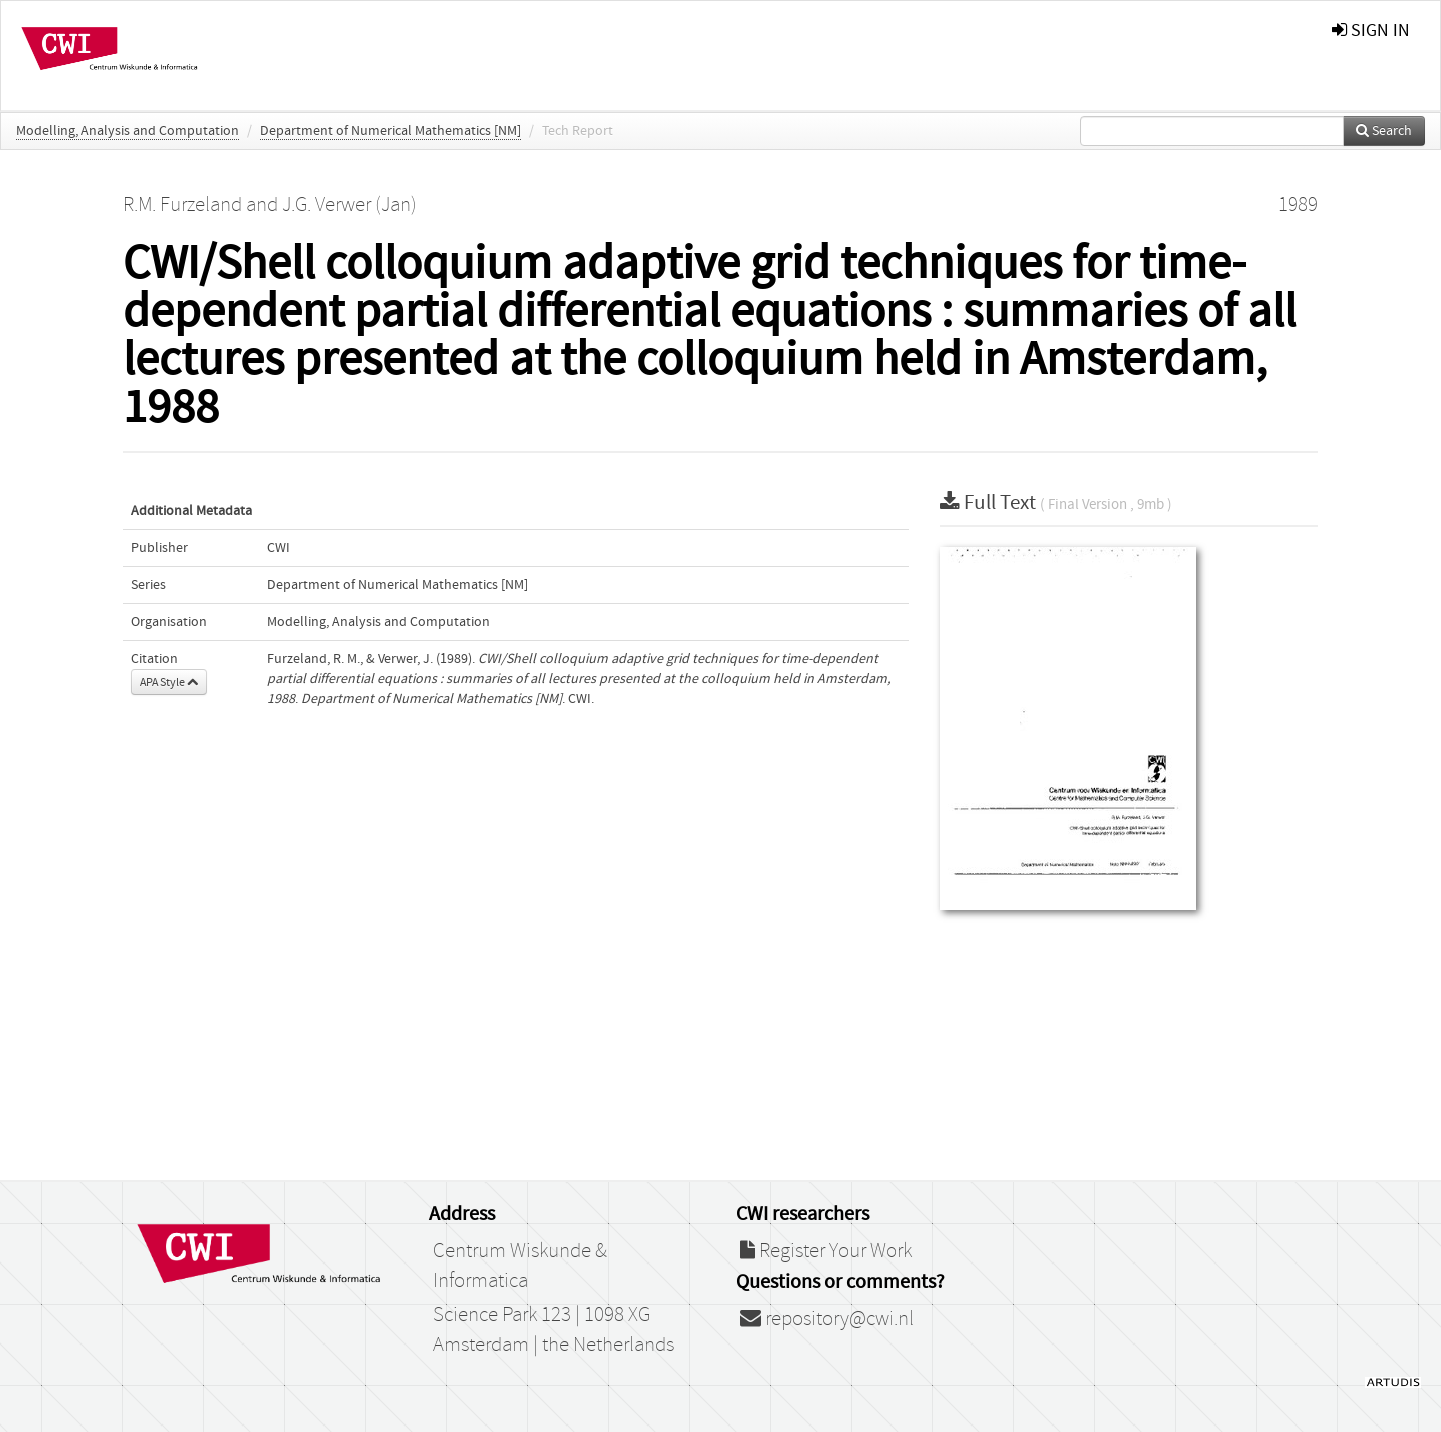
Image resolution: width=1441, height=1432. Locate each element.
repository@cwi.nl (827, 1319)
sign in (1371, 30)
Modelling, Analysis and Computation (127, 131)
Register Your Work (826, 1251)
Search (1384, 131)
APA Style (169, 682)
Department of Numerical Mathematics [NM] (390, 131)
